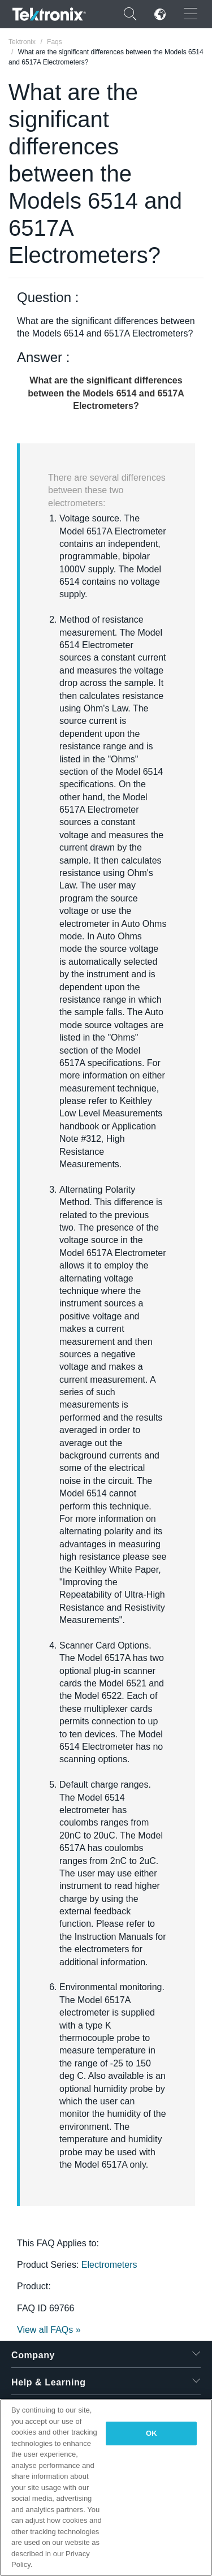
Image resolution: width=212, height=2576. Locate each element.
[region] (106, 2487)
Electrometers (109, 2264)
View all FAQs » (49, 2330)
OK (151, 2433)
